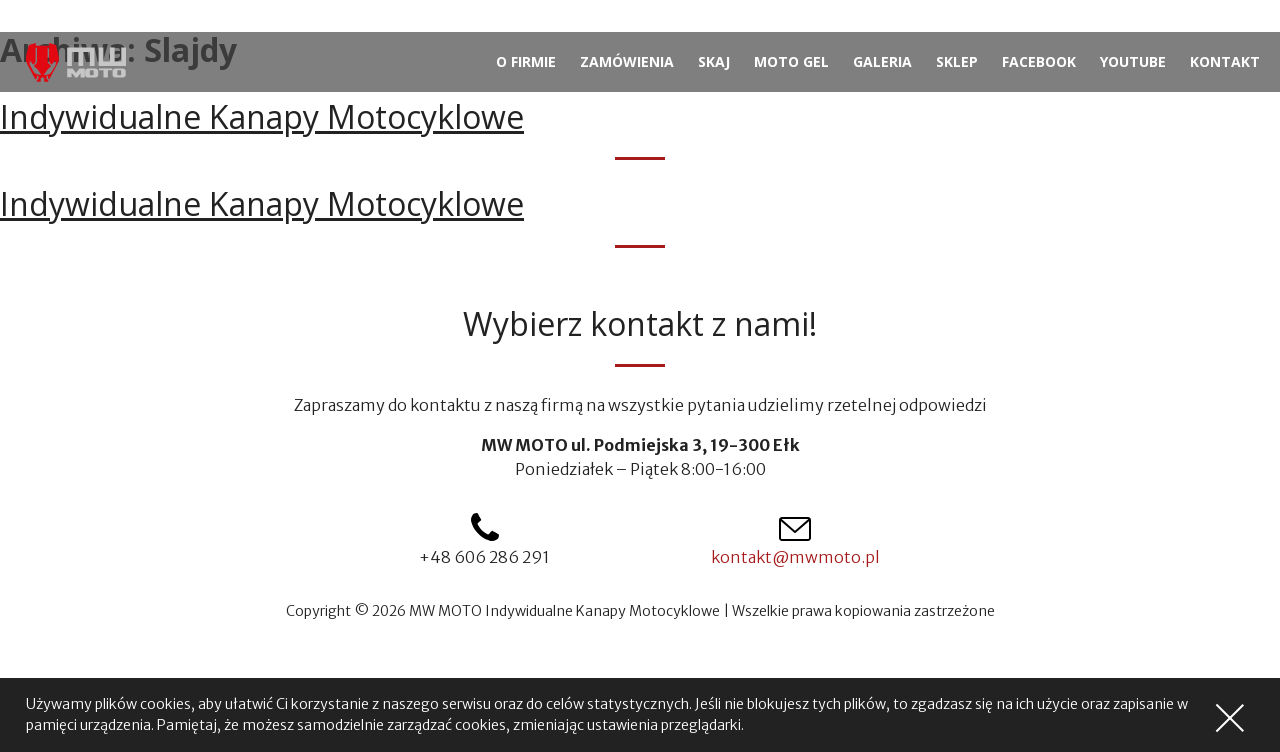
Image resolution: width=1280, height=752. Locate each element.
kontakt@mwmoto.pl (795, 557)
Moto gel (791, 61)
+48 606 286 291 (484, 557)
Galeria (882, 61)
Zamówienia (627, 61)
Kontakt (1225, 61)
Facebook (1039, 61)
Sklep (957, 61)
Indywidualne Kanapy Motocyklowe (262, 116)
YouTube (1133, 61)
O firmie (526, 61)
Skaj (714, 61)
